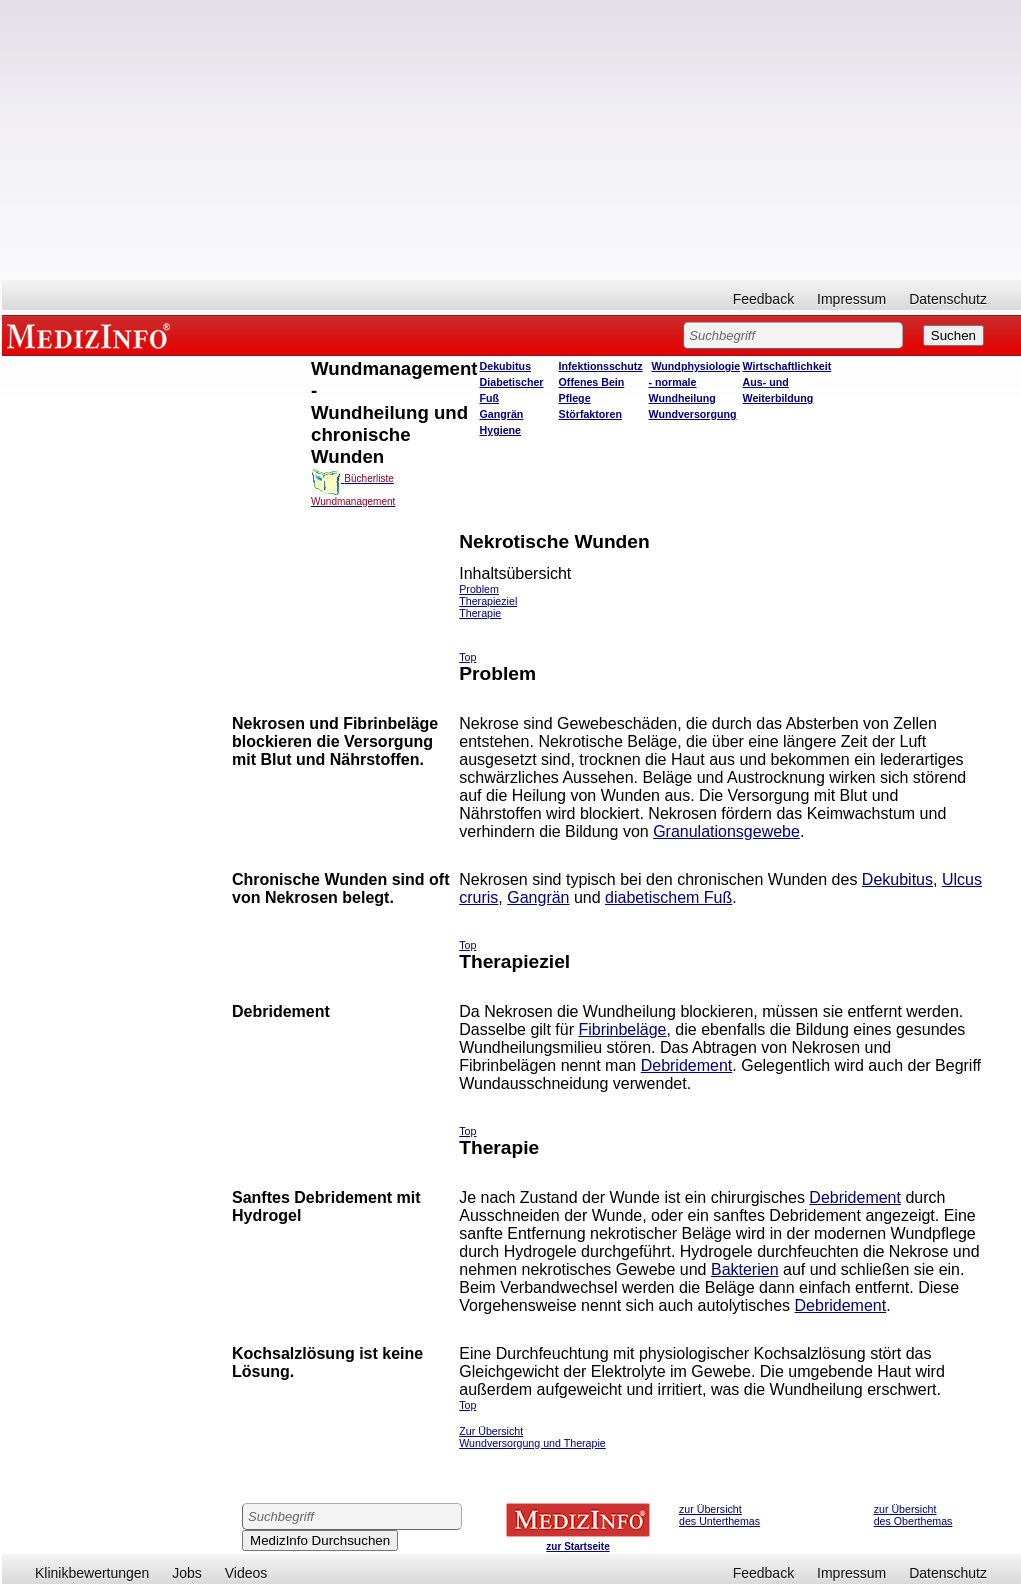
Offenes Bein (592, 382)
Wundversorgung (693, 414)
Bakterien (745, 1269)
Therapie (480, 613)
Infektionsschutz (601, 366)
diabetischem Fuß (668, 897)
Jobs (187, 1573)
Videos (246, 1573)
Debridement (687, 1065)
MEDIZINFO (92, 335)
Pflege (575, 398)
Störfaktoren (590, 414)
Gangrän (502, 414)
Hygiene (500, 430)
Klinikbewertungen (92, 1573)
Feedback (763, 299)
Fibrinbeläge (622, 1029)
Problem (479, 589)
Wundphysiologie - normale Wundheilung (695, 382)
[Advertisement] (511, 140)
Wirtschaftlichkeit (787, 366)
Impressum (851, 299)
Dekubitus (506, 366)
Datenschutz (948, 299)
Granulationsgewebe (726, 831)
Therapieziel (488, 601)
